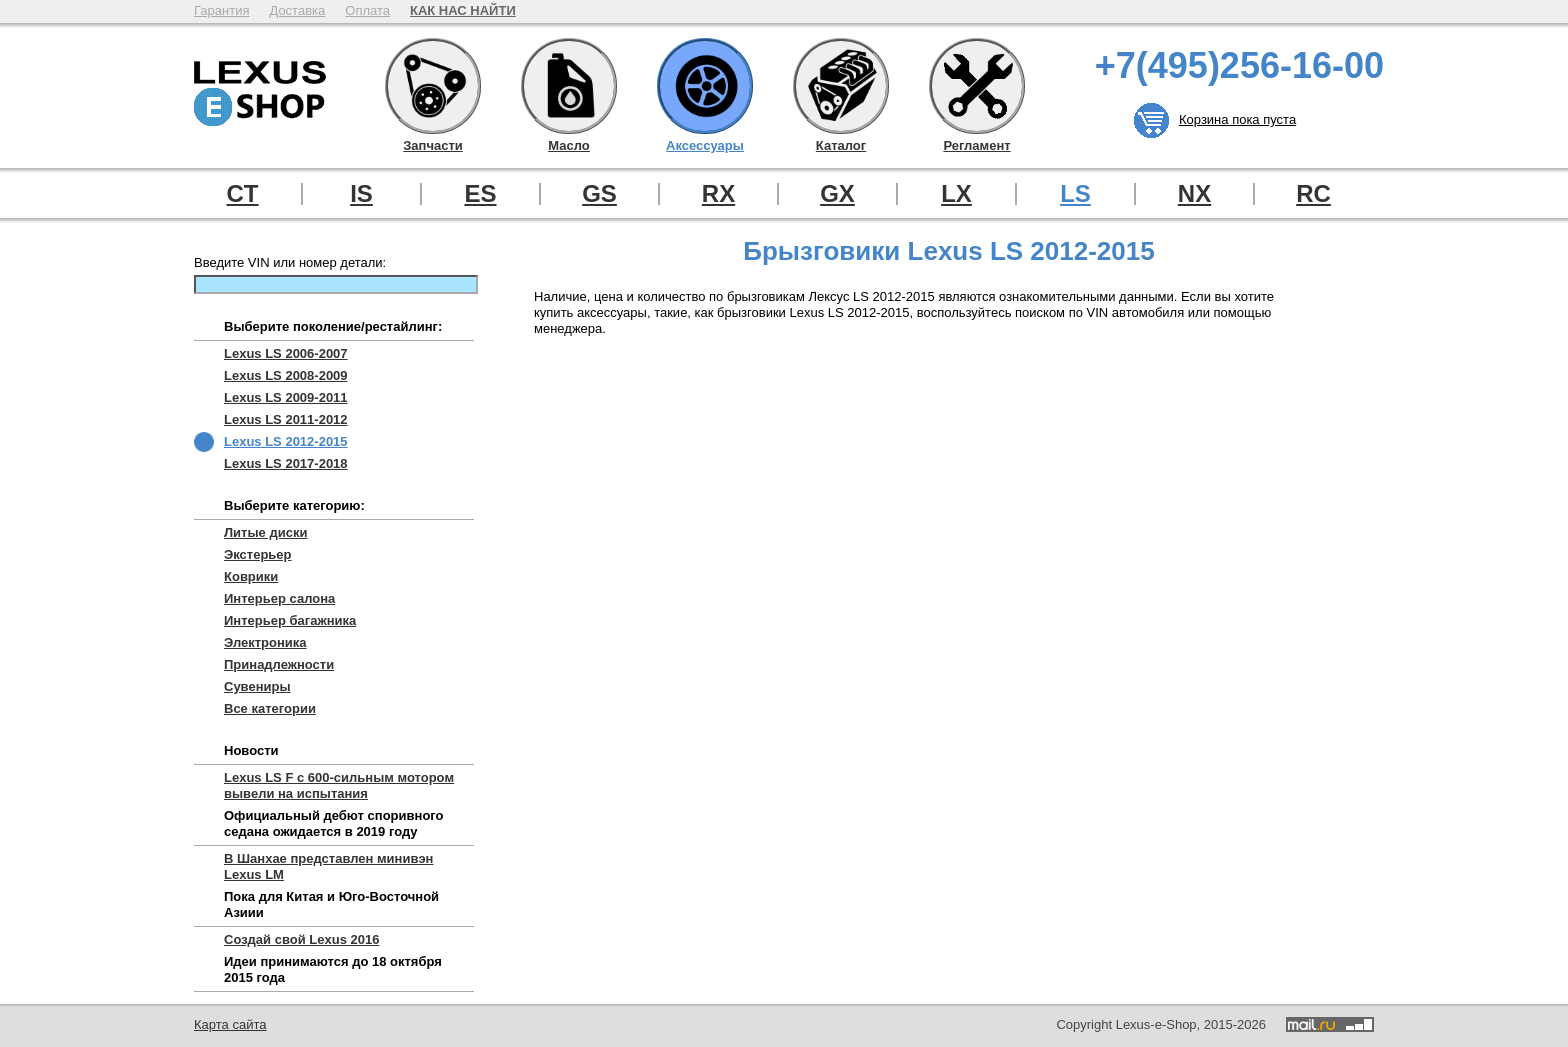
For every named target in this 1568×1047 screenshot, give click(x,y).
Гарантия (221, 10)
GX (837, 194)
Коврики (251, 576)
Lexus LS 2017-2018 (286, 463)
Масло (569, 86)
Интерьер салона (279, 598)
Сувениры (257, 686)
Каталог (841, 86)
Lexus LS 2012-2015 (286, 441)
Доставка (297, 10)
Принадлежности (279, 664)
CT (243, 194)
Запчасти (433, 86)
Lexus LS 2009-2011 (286, 397)
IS (361, 194)
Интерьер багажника (290, 620)
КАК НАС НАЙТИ (463, 10)
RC (1313, 194)
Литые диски (265, 532)
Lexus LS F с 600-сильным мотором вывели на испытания (339, 785)
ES (480, 194)
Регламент (977, 86)
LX (956, 194)
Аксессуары (705, 86)
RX (718, 194)
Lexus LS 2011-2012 (286, 419)
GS (599, 194)
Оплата (367, 10)
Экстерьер (258, 554)
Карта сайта (230, 1024)
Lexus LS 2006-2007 (286, 353)
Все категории (270, 708)
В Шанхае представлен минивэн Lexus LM (328, 866)
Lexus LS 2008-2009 (286, 375)
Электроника (265, 642)
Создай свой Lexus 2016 (301, 939)
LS (1075, 194)
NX (1194, 194)
